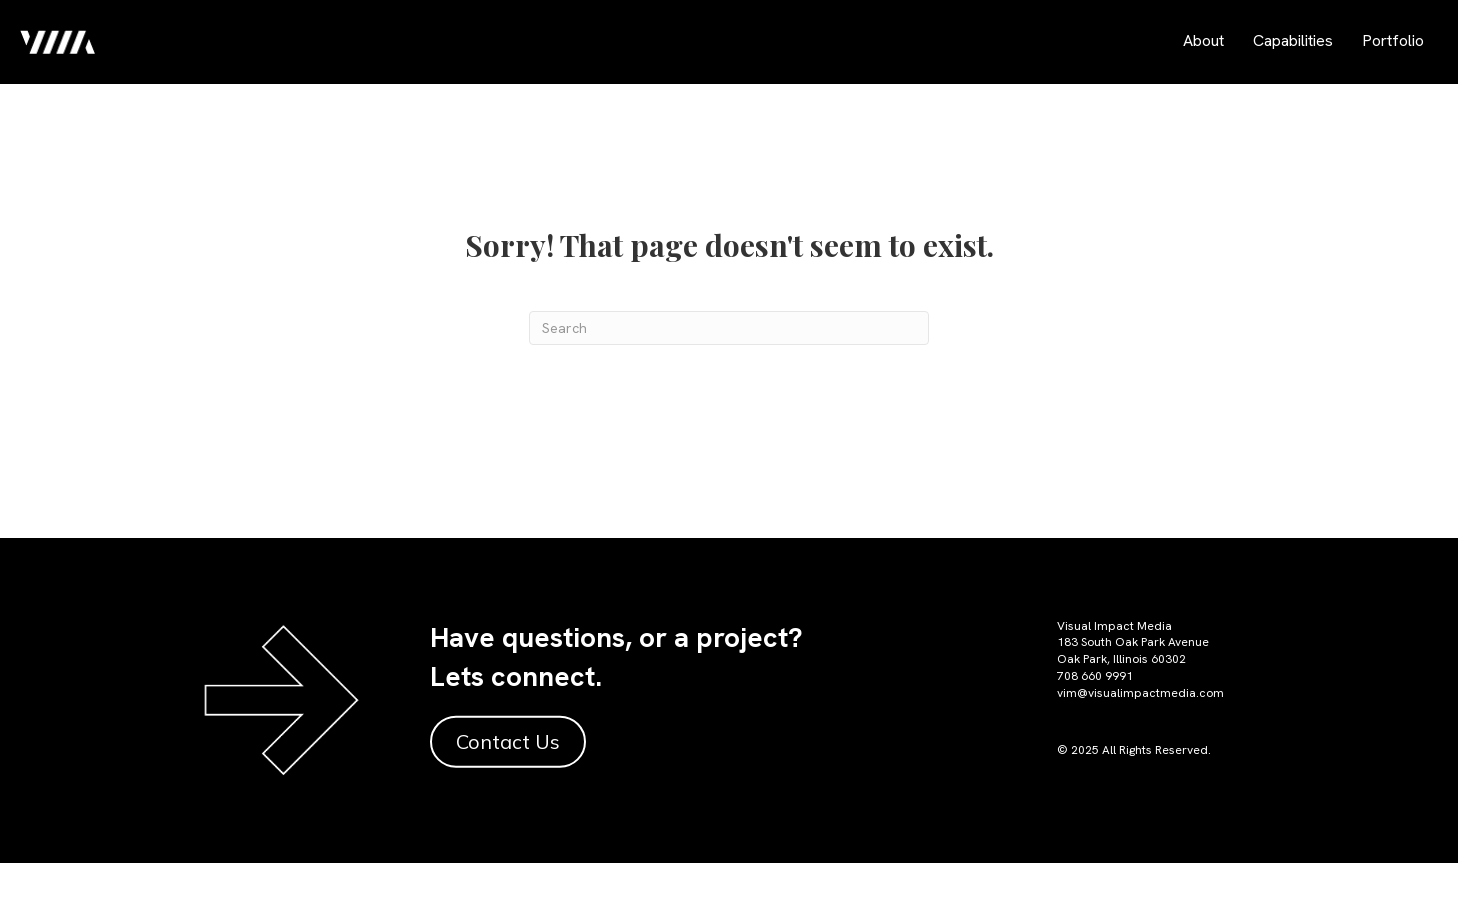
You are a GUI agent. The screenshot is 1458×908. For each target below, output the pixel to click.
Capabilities (1293, 40)
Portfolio (1393, 40)
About (1203, 40)
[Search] (729, 328)
